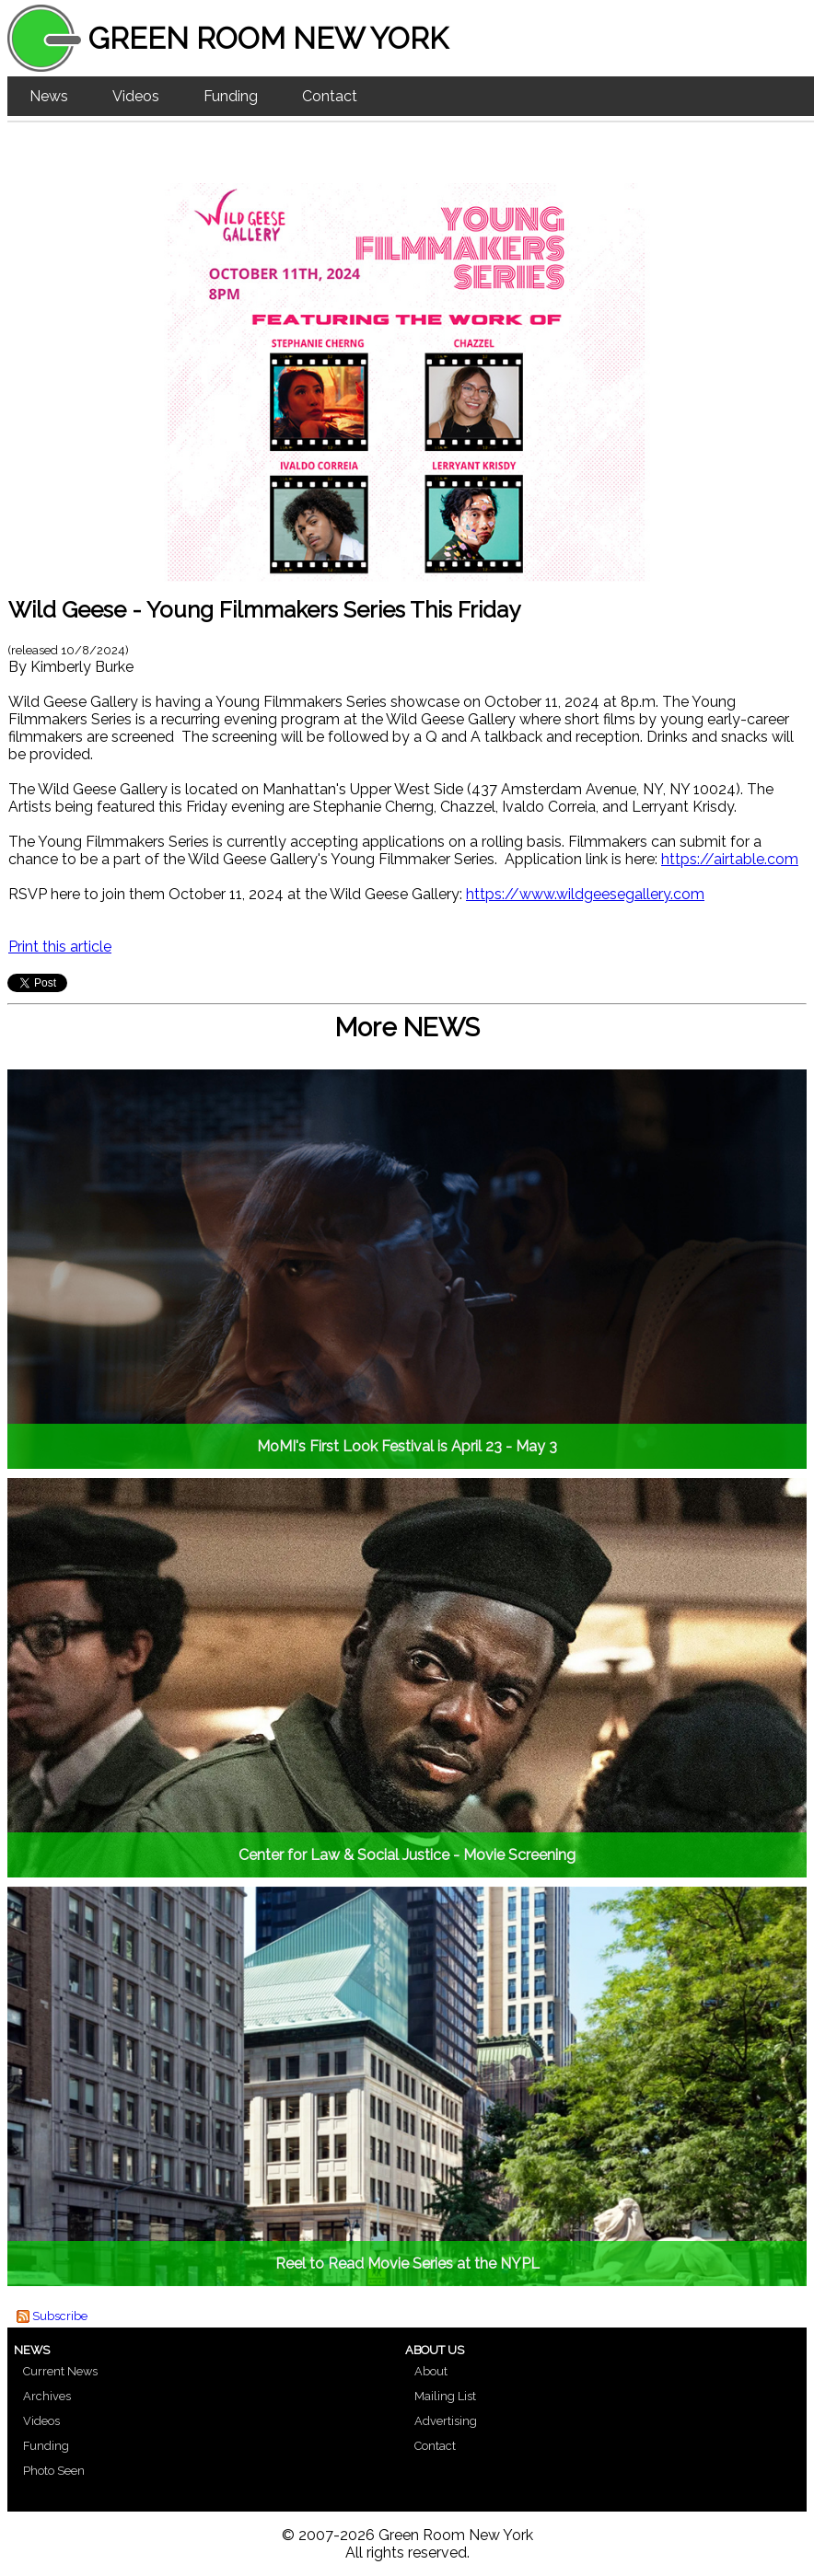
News (48, 96)
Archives (47, 2396)
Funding (231, 96)
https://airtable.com (729, 859)
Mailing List (445, 2396)
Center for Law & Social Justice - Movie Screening (407, 1855)
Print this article (59, 946)
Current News (60, 2371)
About (431, 2371)
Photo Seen (54, 2471)
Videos (135, 96)
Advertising (445, 2421)
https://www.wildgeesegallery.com (585, 894)
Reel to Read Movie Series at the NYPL (407, 2263)
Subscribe (59, 2316)
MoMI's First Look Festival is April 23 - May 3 (407, 1446)
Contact (329, 96)
